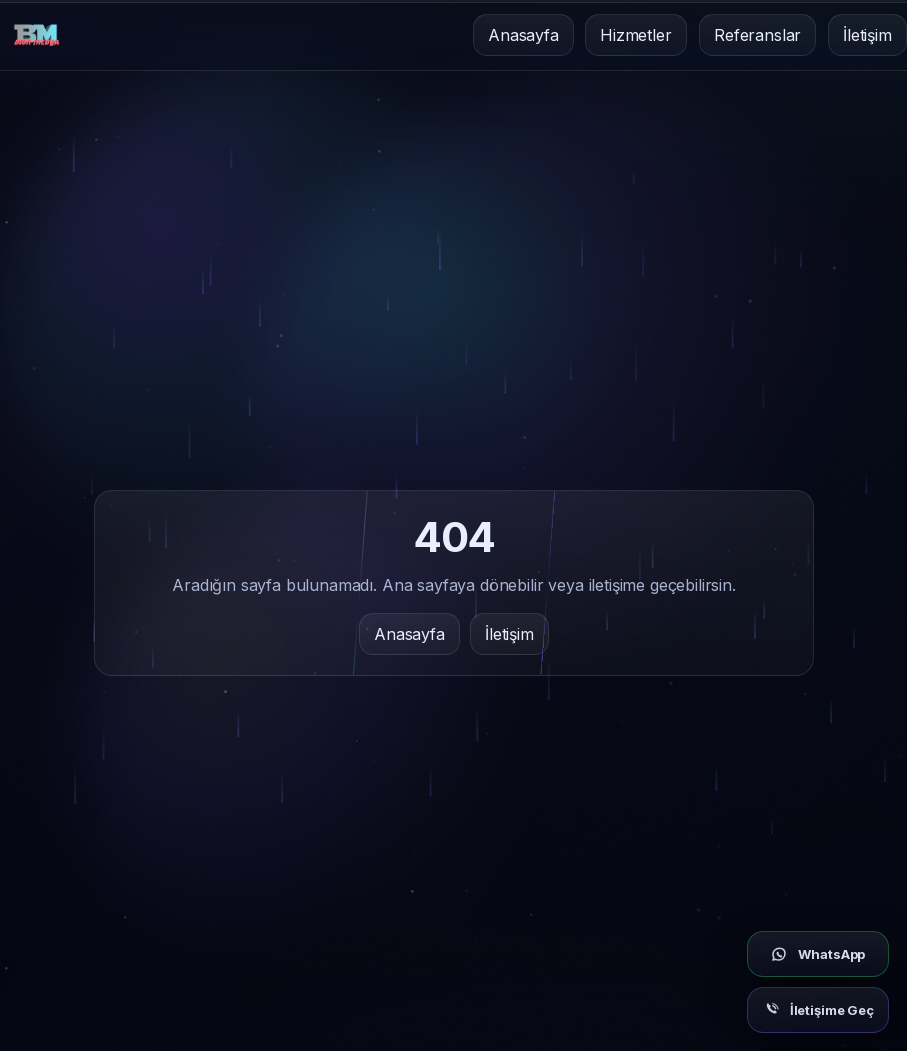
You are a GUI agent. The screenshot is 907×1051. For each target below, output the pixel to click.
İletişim (867, 35)
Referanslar (757, 35)
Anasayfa (523, 35)
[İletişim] (818, 1010)
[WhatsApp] (818, 954)
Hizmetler (636, 35)
